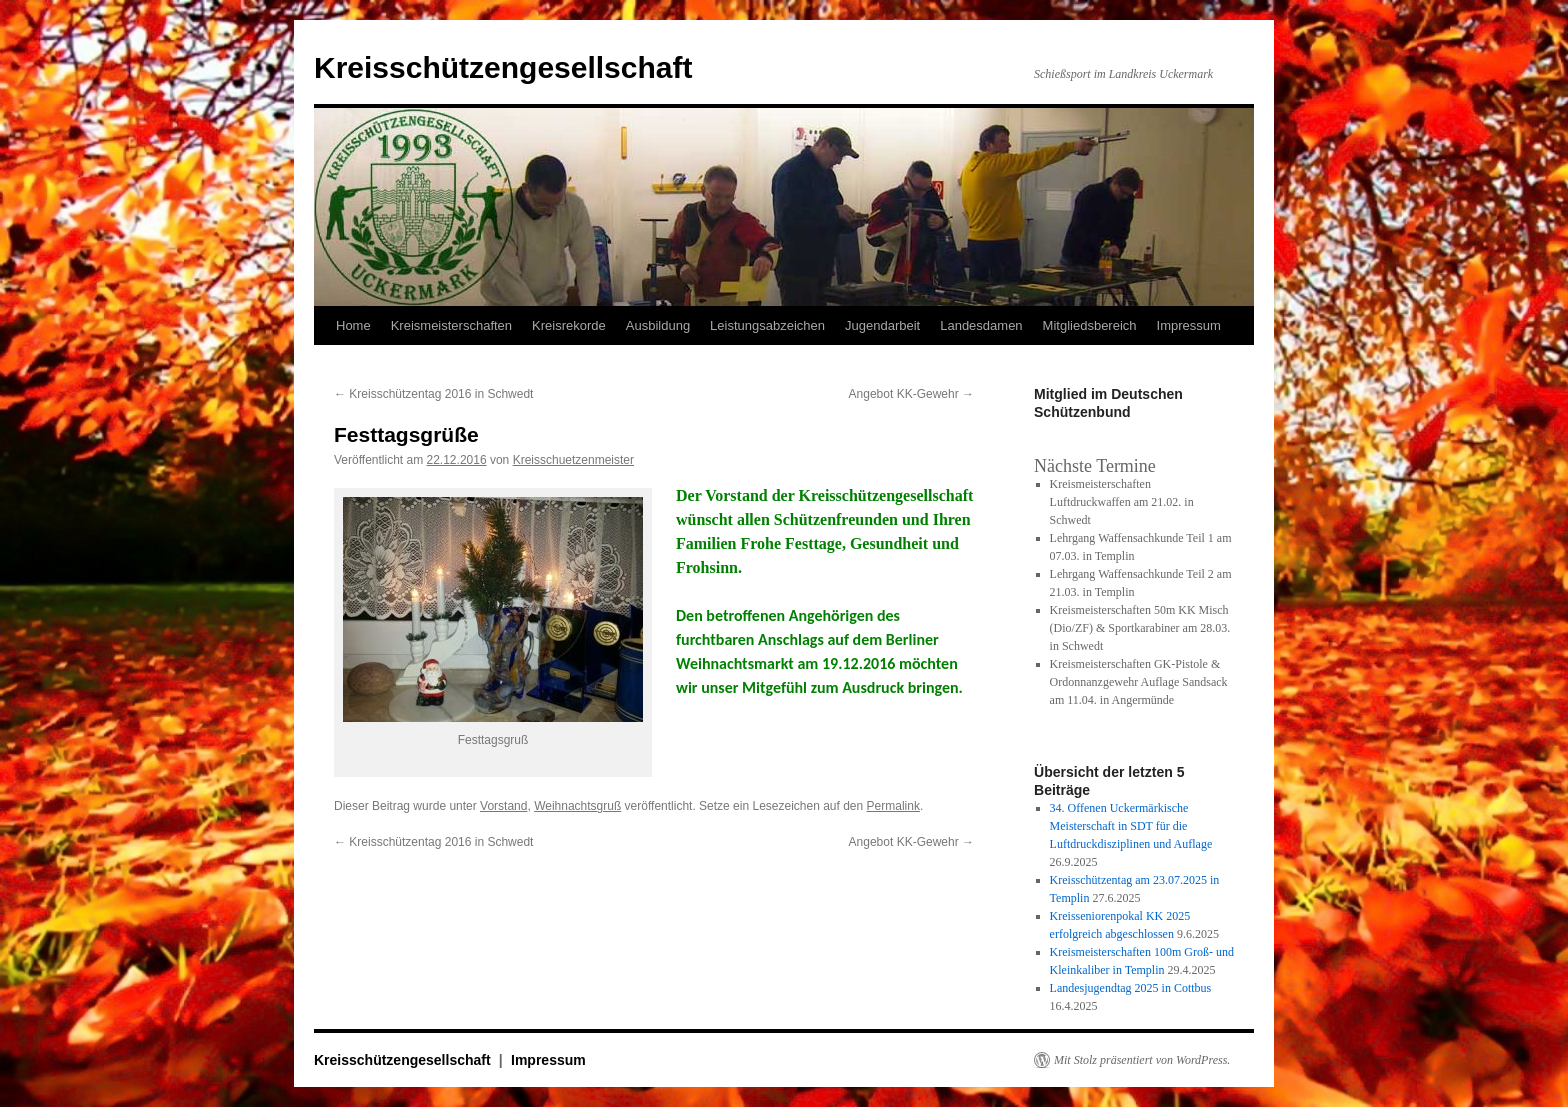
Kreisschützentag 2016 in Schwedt (433, 394)
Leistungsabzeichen (767, 325)
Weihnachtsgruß (577, 806)
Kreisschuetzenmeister (573, 460)
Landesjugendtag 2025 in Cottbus (1131, 988)
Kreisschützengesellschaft (503, 67)
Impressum (1189, 325)
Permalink (893, 806)
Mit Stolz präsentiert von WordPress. (1142, 1060)
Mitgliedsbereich (1090, 325)
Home (353, 325)
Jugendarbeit (882, 325)
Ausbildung (658, 325)
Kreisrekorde (569, 325)
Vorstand (503, 806)
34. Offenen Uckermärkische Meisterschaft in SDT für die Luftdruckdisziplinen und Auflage (1131, 826)
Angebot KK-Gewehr (911, 394)
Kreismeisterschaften (451, 325)
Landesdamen (981, 325)
